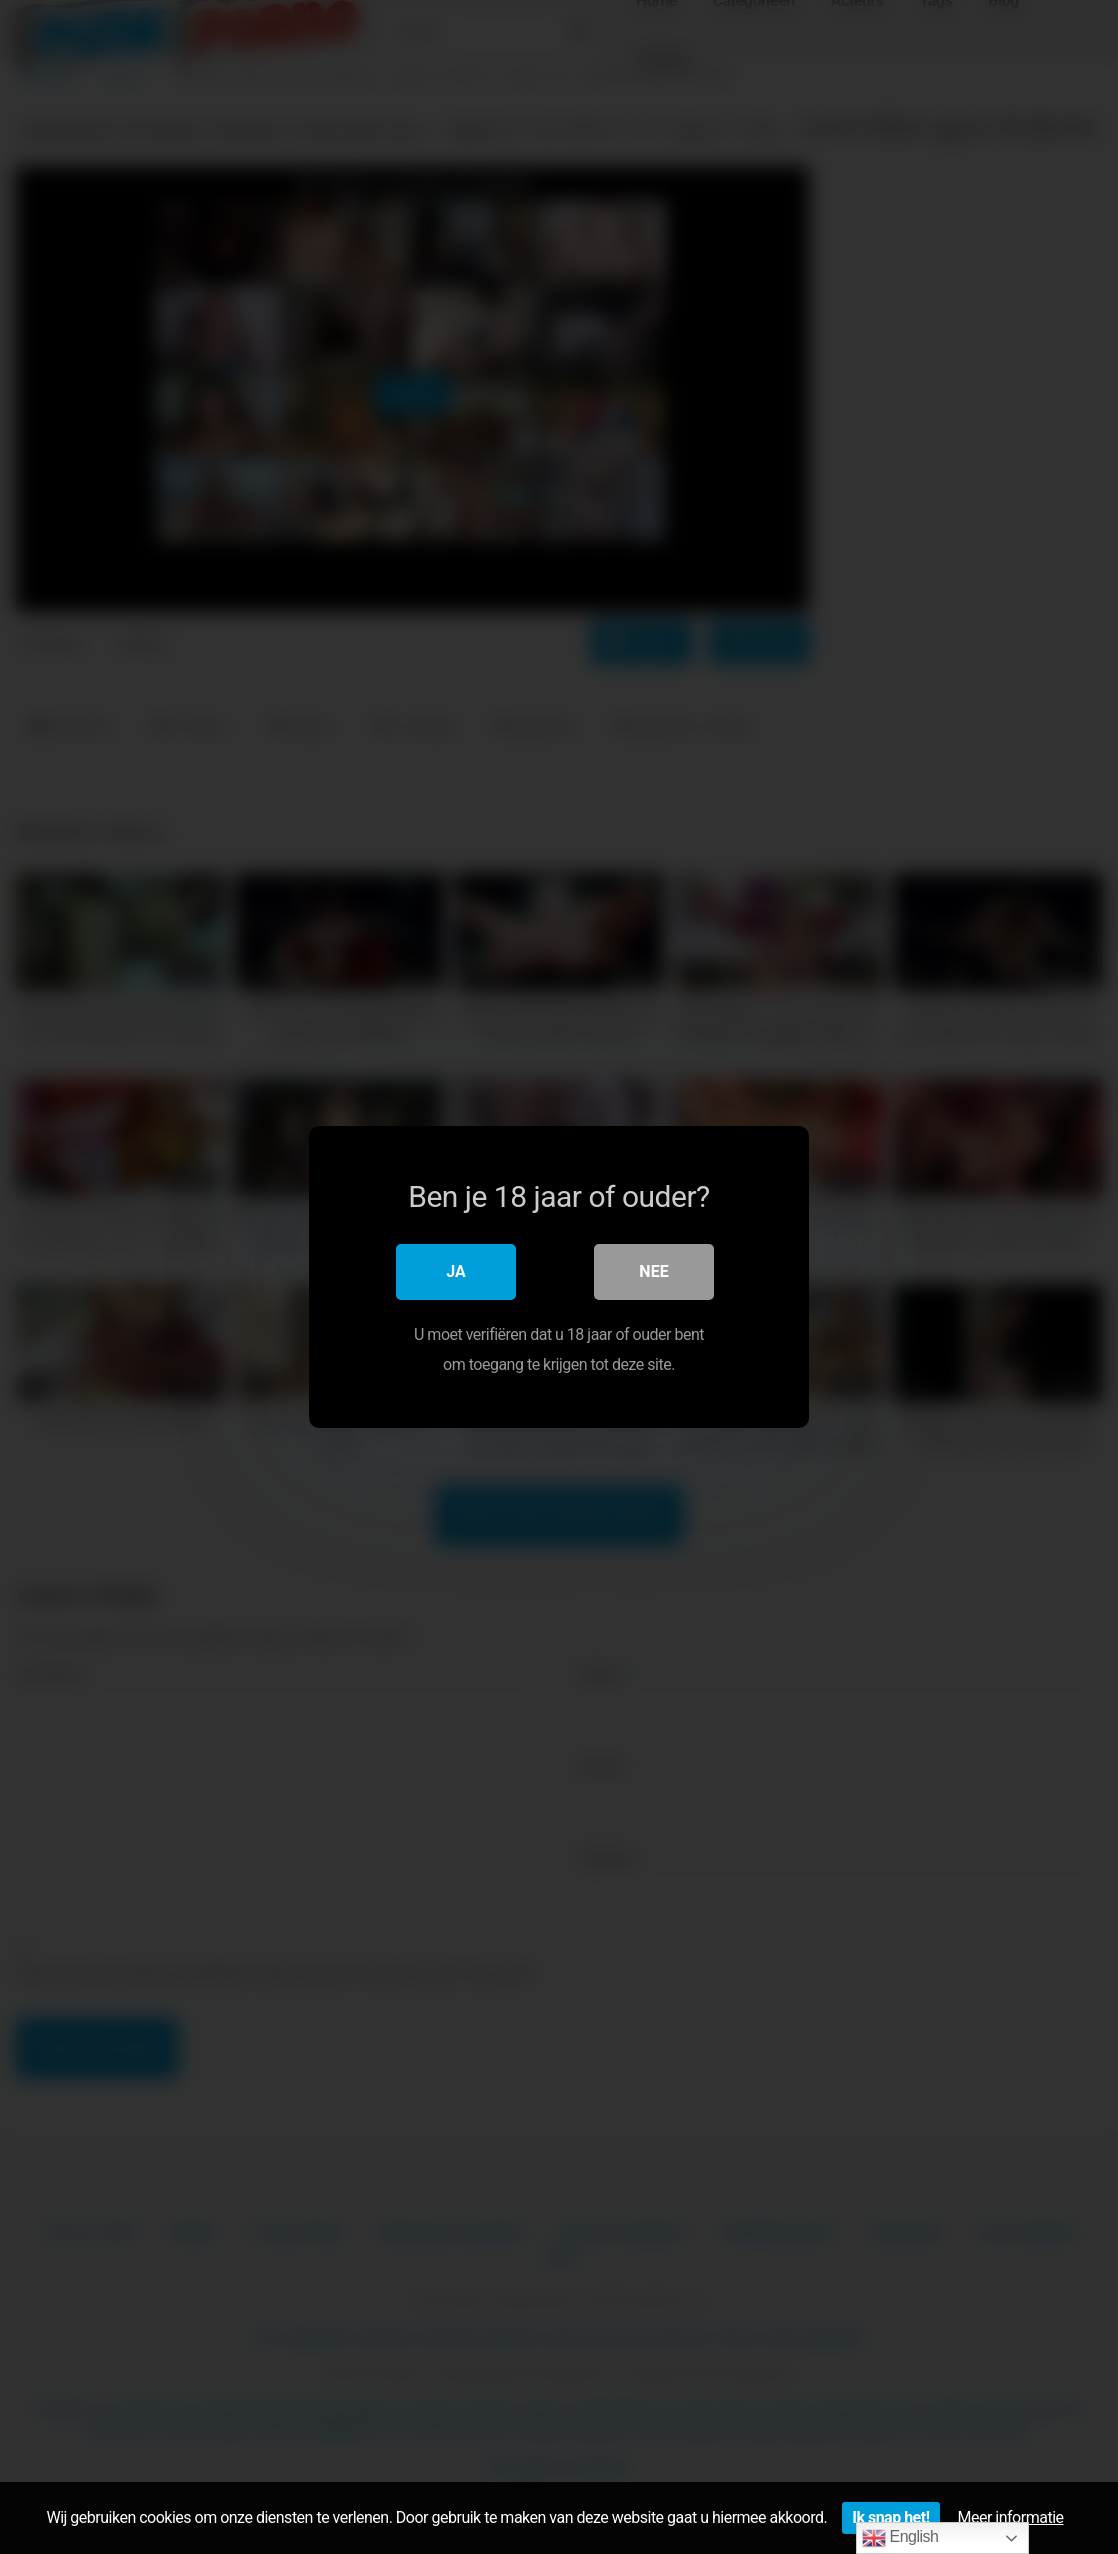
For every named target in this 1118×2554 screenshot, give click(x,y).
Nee (653, 1271)
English (900, 2538)
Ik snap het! (890, 2517)
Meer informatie (1011, 2517)
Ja (456, 1271)
